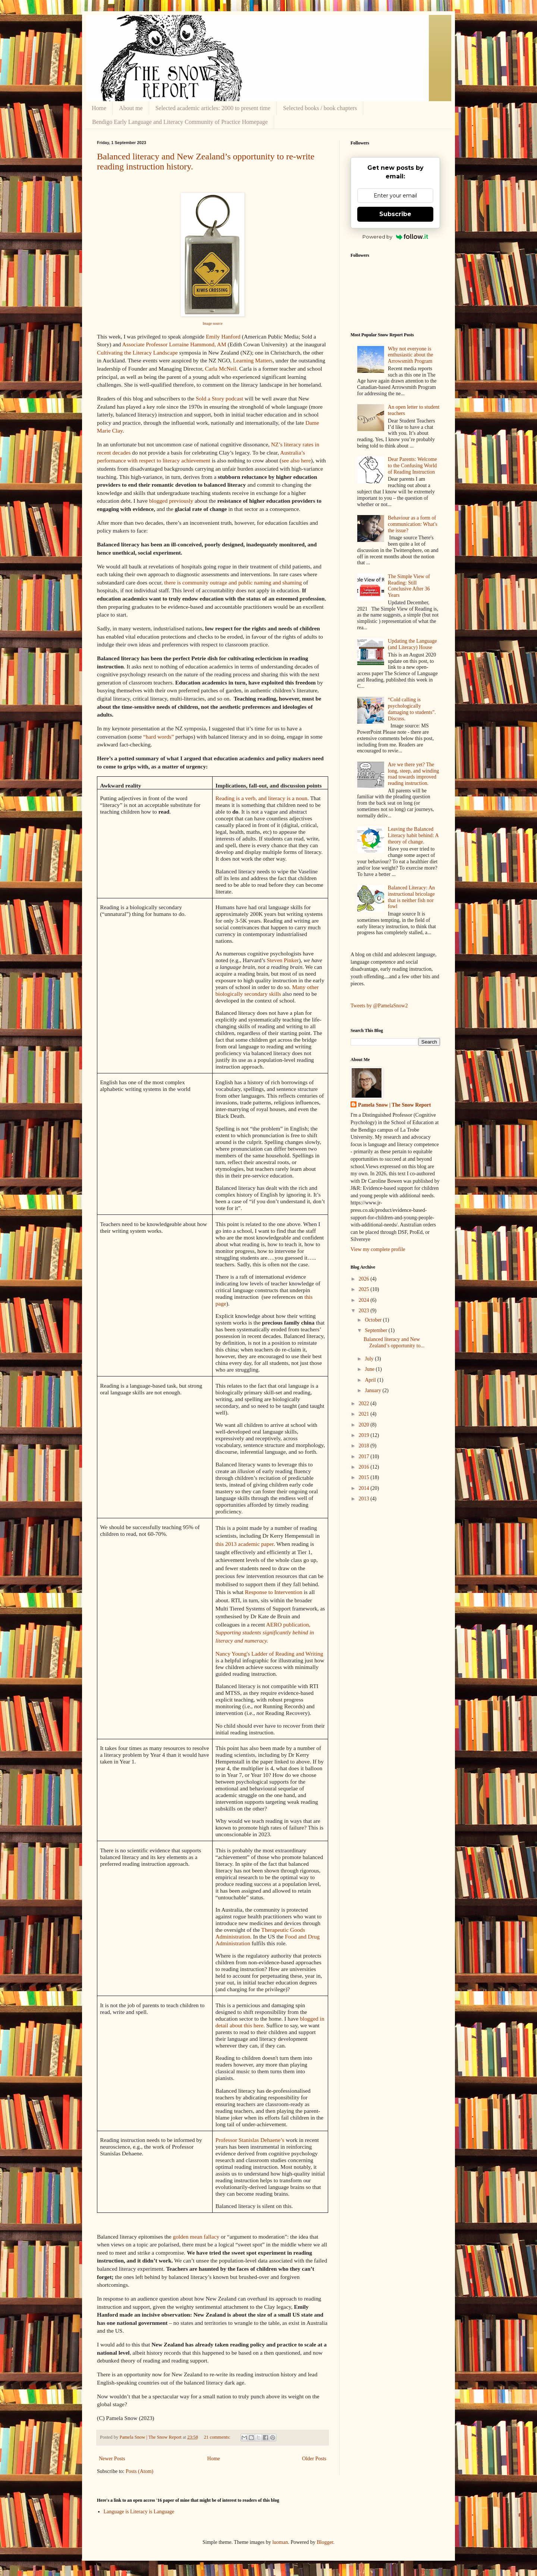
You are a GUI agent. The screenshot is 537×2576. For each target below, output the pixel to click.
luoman (280, 2542)
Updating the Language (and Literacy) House (412, 644)
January (373, 1390)
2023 (365, 1310)
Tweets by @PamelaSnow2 (379, 1005)
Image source (212, 323)
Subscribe (395, 214)
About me (131, 108)
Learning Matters (253, 360)
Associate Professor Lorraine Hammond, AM (174, 344)
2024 (365, 1300)
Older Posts (314, 2458)
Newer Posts (112, 2458)
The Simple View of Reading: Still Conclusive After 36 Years (409, 586)
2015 (365, 1477)
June (370, 1369)
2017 (365, 1456)
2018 (365, 1445)
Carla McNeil (220, 368)
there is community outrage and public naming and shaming (233, 582)
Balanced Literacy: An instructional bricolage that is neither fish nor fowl (411, 897)
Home (99, 108)
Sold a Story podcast (219, 398)
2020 (365, 1425)
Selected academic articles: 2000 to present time (213, 108)
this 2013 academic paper (245, 1544)
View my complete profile (378, 1249)
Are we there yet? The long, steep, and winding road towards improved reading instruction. (413, 774)
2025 (365, 1289)
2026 (365, 1279)
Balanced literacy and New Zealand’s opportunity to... (394, 1342)
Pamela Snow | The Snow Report (394, 1105)
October (374, 1320)
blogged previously (171, 501)
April (371, 1380)
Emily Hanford (223, 336)
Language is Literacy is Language (139, 2511)
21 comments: (218, 2437)
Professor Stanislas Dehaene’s (250, 2140)
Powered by (395, 237)
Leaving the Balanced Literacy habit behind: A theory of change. (413, 835)
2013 (365, 1498)
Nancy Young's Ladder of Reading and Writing (269, 1653)
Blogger (325, 2542)
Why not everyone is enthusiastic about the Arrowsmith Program (410, 355)
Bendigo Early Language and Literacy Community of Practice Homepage (180, 122)
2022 (365, 1403)
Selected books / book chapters (320, 108)
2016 (365, 1467)
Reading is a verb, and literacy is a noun (262, 798)
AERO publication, (265, 1632)
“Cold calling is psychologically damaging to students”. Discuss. (412, 709)
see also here (296, 460)
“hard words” (158, 736)
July (370, 1359)
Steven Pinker (283, 960)
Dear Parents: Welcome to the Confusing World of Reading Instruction (412, 465)
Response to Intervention (273, 1592)
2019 (365, 1435)
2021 (365, 1414)
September (376, 1330)
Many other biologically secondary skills (267, 990)
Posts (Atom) (139, 2471)
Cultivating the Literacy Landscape (137, 352)
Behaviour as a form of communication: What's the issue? (412, 524)
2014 (365, 1488)
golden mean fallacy (196, 2236)
